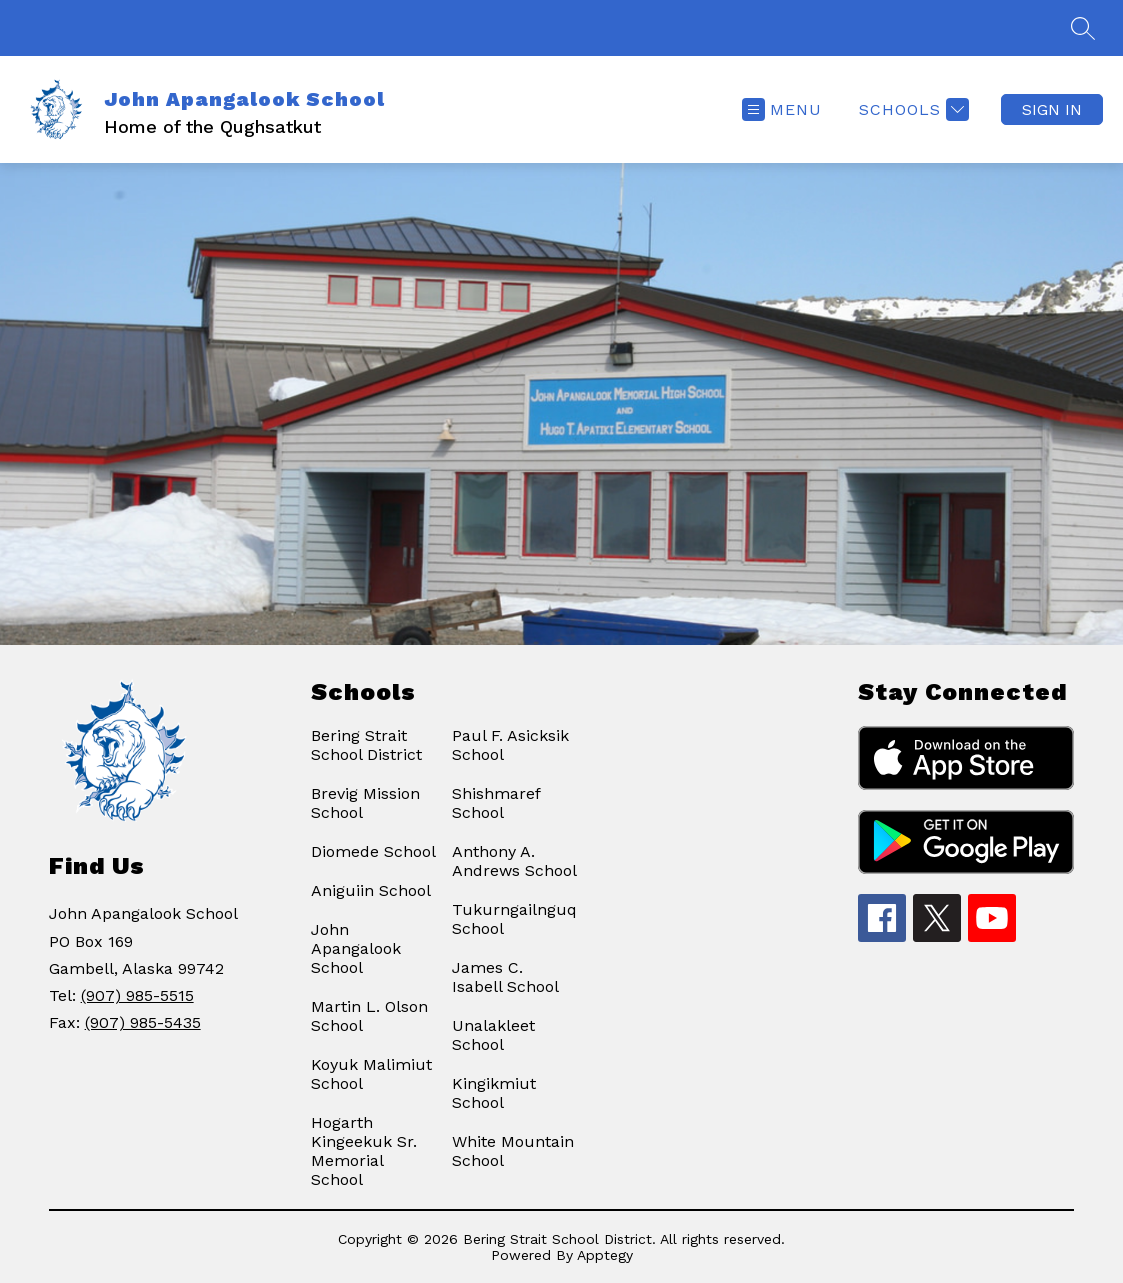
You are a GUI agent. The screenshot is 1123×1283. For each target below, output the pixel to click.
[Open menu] (782, 109)
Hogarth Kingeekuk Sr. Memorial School (364, 1151)
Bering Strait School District (366, 745)
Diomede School (373, 851)
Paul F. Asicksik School (510, 745)
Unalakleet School (493, 1035)
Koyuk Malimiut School (371, 1074)
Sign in (1052, 109)
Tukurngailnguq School (514, 919)
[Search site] (1083, 28)
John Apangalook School (356, 948)
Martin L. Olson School (369, 1016)
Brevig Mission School (365, 803)
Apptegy (605, 1255)
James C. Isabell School (505, 977)
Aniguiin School (371, 890)
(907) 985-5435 (143, 1022)
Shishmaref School (496, 803)
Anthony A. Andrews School (514, 861)
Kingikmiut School (494, 1093)
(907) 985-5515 (137, 995)
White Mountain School (513, 1151)
